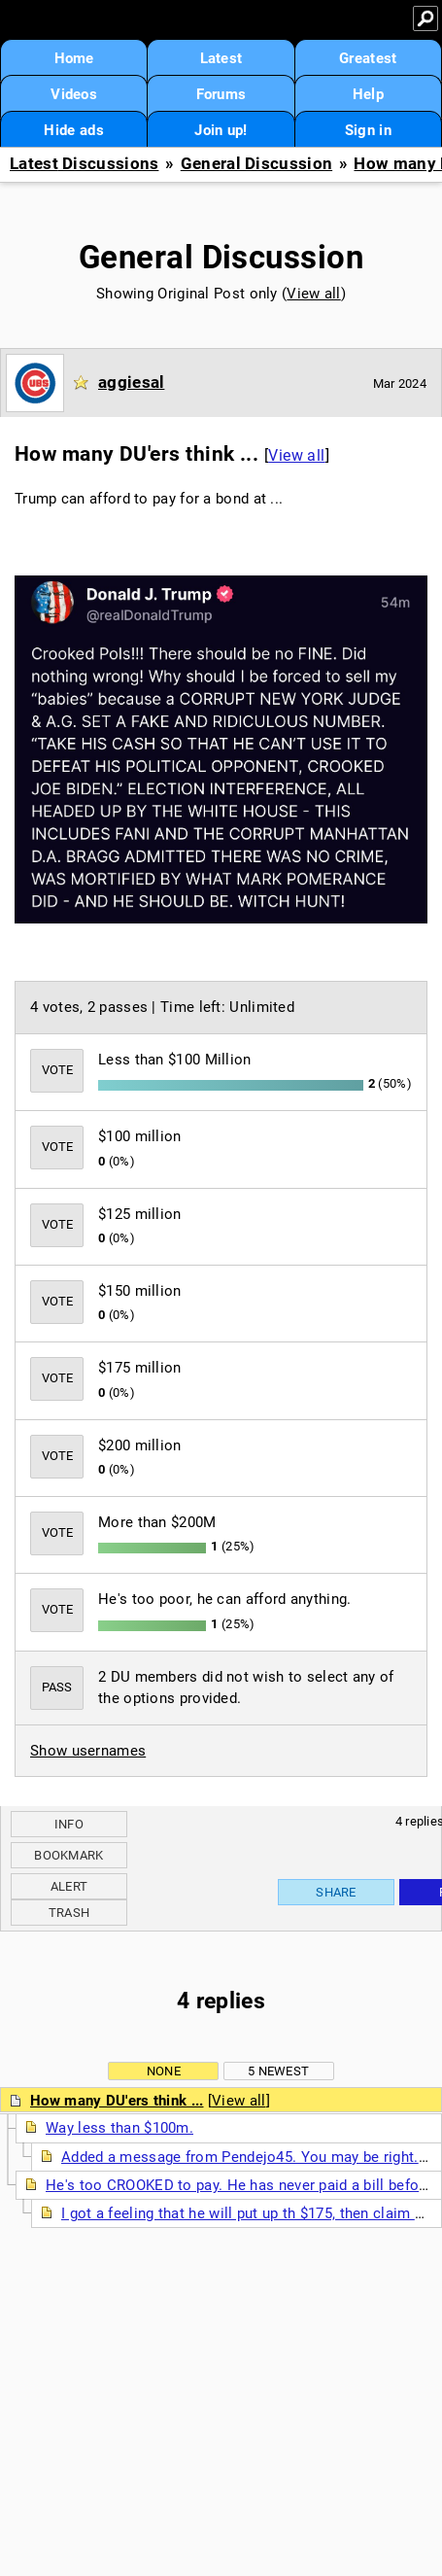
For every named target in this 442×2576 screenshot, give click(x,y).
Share (336, 1892)
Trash (69, 1912)
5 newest (278, 2071)
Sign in (368, 130)
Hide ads (73, 130)
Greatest (367, 58)
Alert (69, 1886)
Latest (221, 58)
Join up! (220, 130)
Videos (74, 94)
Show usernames (88, 1750)
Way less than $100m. (119, 2128)
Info (69, 1824)
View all (313, 293)
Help (368, 94)
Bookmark (68, 1855)
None (164, 2071)
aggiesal (131, 382)
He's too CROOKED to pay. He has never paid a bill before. (241, 2185)
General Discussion (256, 164)
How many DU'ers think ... (117, 2100)
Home (74, 58)
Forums (221, 94)
